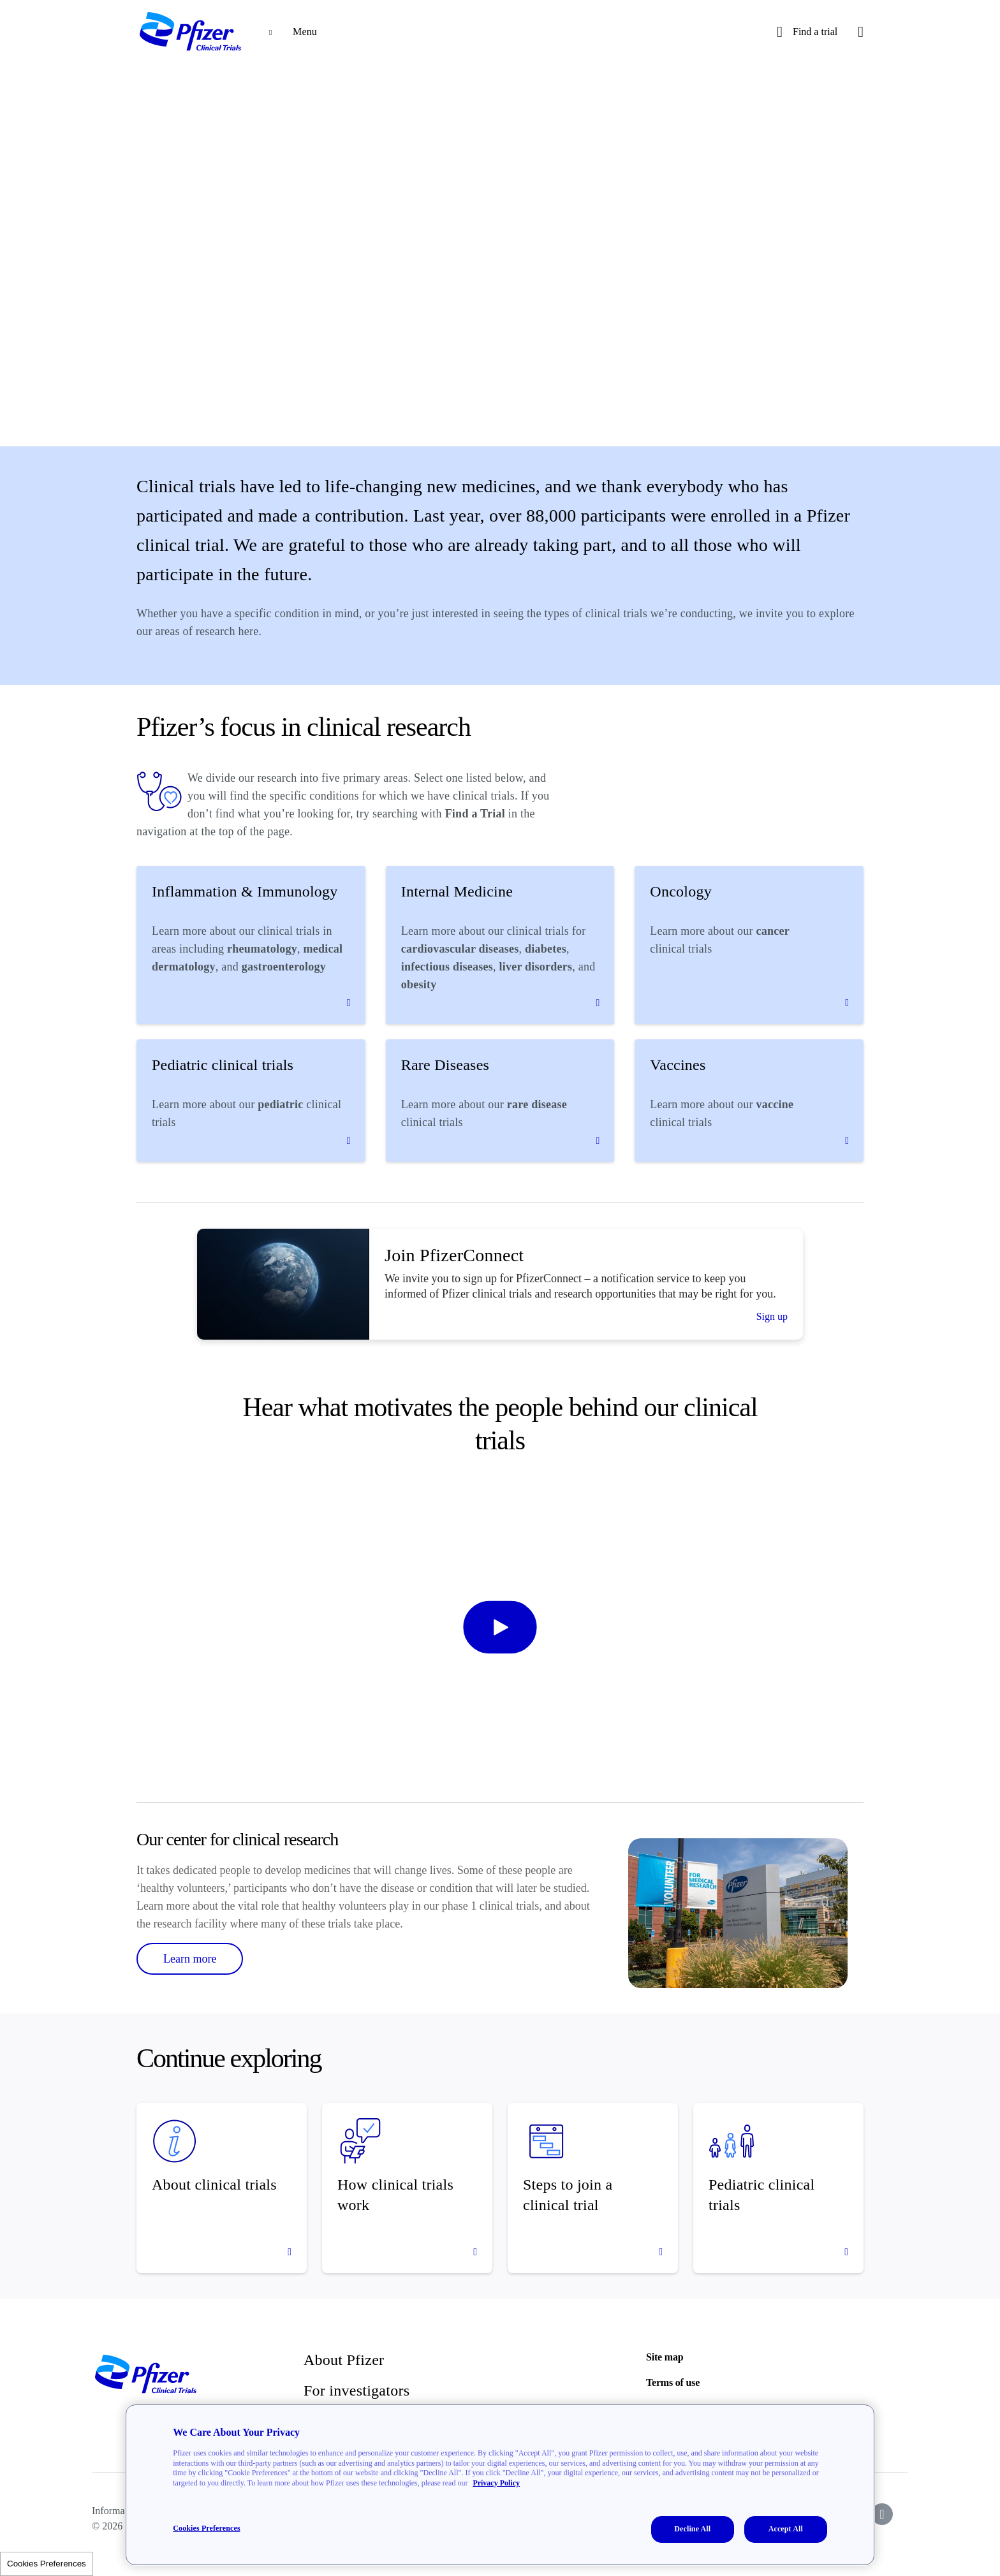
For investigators (356, 2390)
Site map (664, 2357)
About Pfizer (344, 2360)
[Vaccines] (749, 1100)
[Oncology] (749, 945)
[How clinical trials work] (407, 2188)
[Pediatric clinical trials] (250, 1100)
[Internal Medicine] (500, 945)
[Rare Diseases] (500, 1100)
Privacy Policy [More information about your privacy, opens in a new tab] (496, 2482)
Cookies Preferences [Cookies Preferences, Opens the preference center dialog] (206, 2528)
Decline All (692, 2528)
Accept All (785, 2528)
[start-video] (500, 1626)
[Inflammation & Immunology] (250, 945)
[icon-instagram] (882, 2514)
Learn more (189, 1958)
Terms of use (673, 2382)
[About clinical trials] (221, 2188)
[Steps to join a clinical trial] (593, 2188)
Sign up (772, 1316)
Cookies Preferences (46, 2563)
